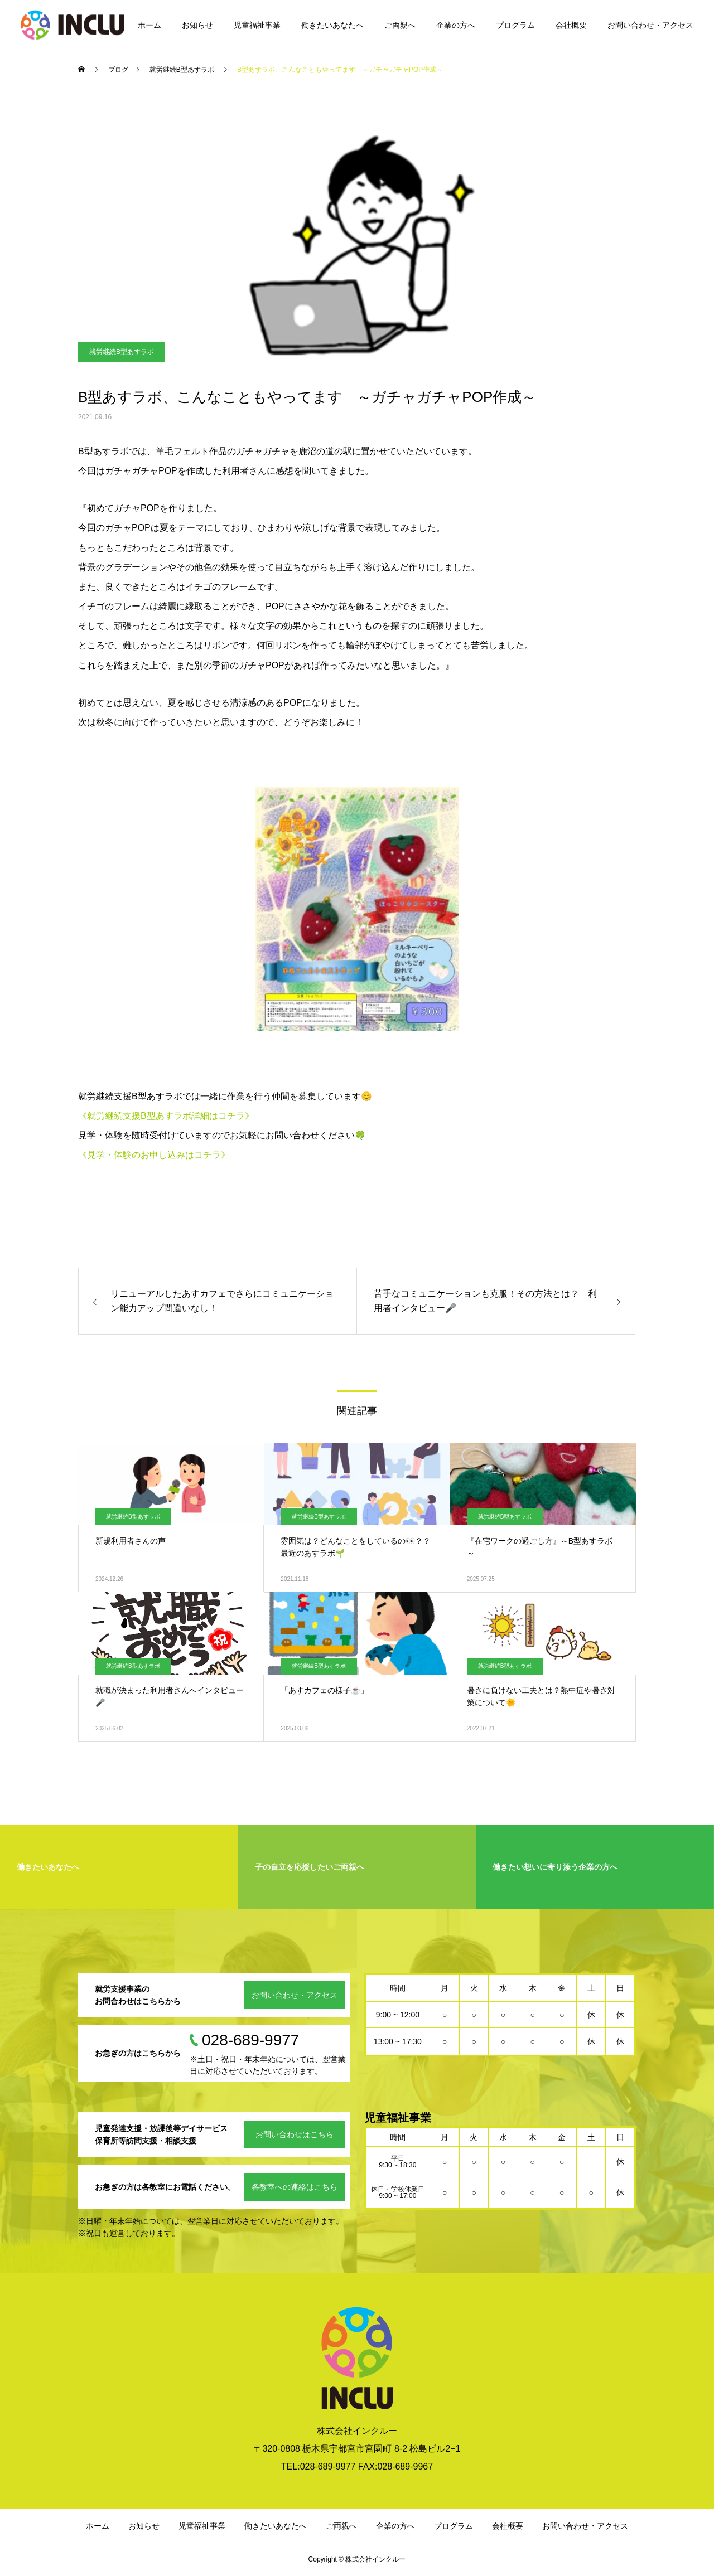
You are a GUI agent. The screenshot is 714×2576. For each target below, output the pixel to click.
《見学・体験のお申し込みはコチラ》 (154, 1155)
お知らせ (197, 25)
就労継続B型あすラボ (121, 352)
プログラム (515, 25)
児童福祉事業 (257, 25)
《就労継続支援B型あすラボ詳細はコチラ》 (166, 1115)
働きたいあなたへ (332, 25)
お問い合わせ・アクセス (650, 25)
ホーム (149, 25)
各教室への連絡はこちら (294, 2186)
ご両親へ (400, 25)
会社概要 (571, 25)
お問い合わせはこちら (294, 2134)
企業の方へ (455, 25)
